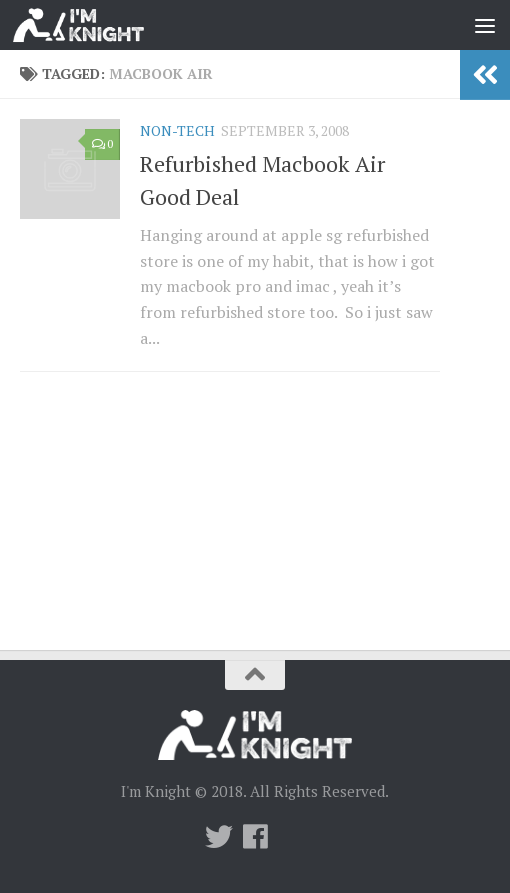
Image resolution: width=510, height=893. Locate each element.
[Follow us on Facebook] (255, 837)
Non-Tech (177, 130)
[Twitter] (219, 837)
